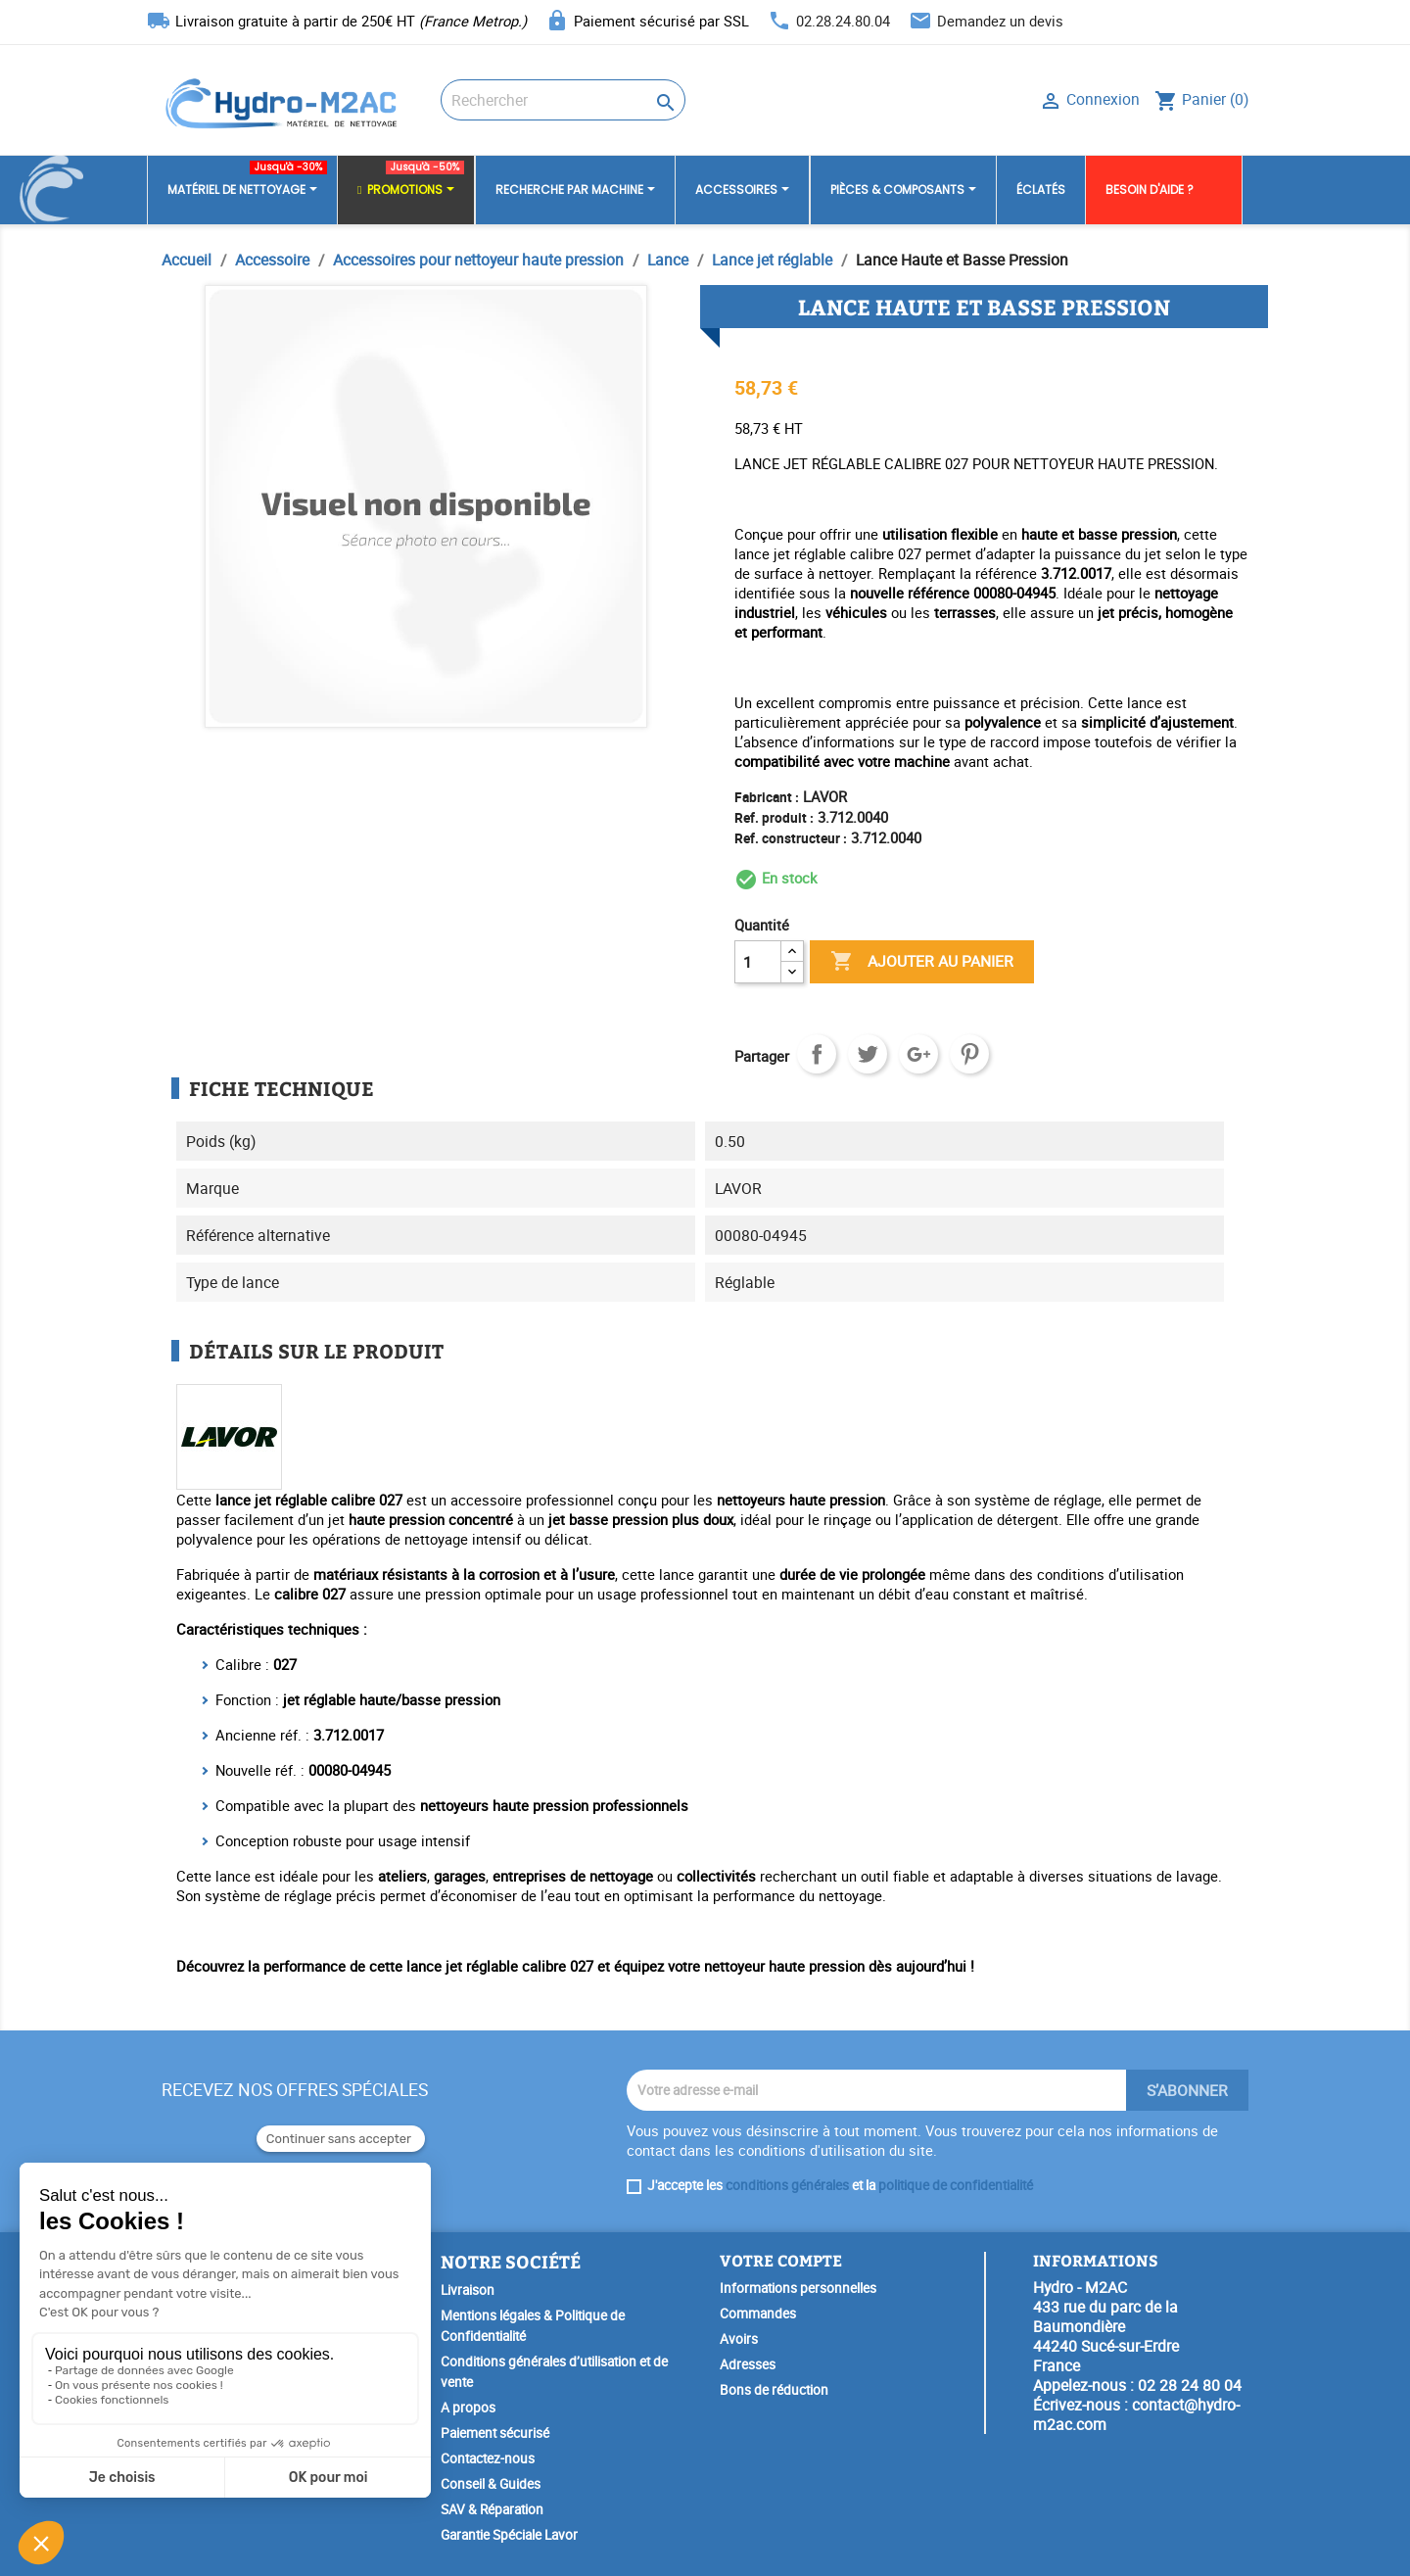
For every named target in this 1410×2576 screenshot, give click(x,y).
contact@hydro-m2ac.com (1136, 2414)
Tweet (867, 1053)
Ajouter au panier (921, 962)
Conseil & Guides (490, 2484)
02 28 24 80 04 (1190, 2385)
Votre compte (781, 2260)
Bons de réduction (774, 2390)
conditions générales (787, 2185)
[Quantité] (757, 961)
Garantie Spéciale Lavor (509, 2535)
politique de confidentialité (955, 2185)
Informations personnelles (798, 2288)
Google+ (918, 1053)
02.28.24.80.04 (843, 20)
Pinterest (969, 1053)
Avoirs (739, 2339)
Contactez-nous (488, 2458)
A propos (468, 2407)
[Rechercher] (563, 99)
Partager (816, 1053)
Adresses (748, 2364)
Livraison (467, 2290)
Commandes (758, 2313)
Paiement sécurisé (495, 2433)
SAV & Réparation (492, 2509)
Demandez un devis (1000, 20)
